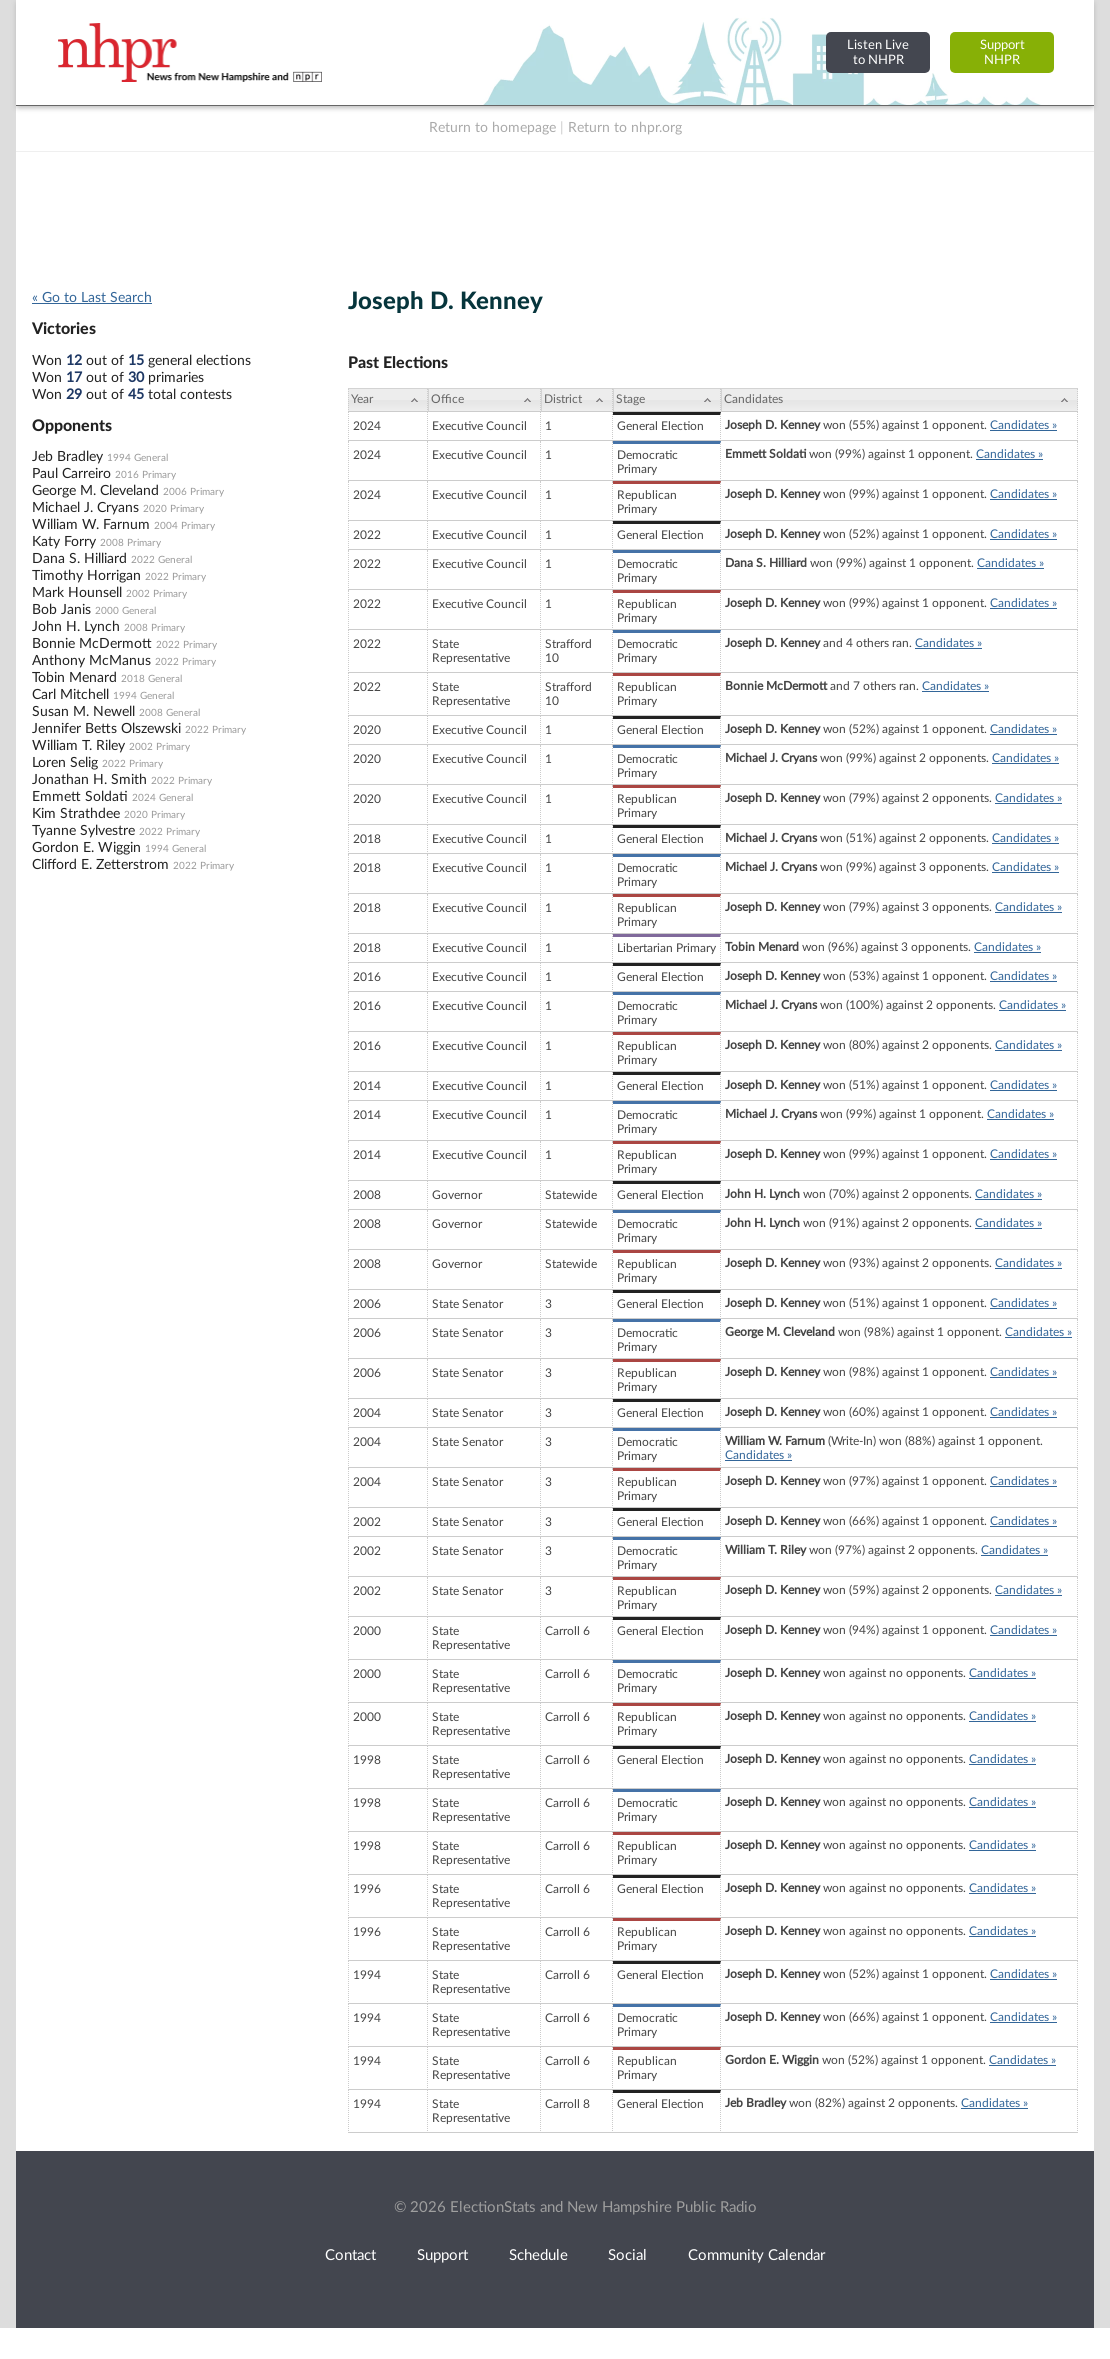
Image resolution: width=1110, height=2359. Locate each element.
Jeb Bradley (67, 457)
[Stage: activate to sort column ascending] (667, 400)
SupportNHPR (1002, 52)
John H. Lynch (76, 627)
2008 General (169, 713)
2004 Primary (184, 526)
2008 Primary (130, 543)
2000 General (125, 611)
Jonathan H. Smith (89, 780)
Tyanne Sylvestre (83, 831)
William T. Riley (78, 746)
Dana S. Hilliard (79, 559)
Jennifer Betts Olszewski (106, 729)
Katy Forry (64, 542)
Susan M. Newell (83, 712)
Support (442, 2255)
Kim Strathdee (76, 814)
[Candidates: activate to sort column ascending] (899, 400)
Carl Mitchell (70, 695)
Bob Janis (61, 610)
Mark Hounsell (77, 593)
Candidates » (1023, 425)
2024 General (162, 798)
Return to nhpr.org (625, 128)
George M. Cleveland (95, 491)
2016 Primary (145, 475)
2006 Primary (193, 492)
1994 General (137, 458)
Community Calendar (756, 2255)
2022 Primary (175, 577)
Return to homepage (492, 128)
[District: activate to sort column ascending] (577, 400)
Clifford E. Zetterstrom (100, 865)
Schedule (538, 2255)
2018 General (151, 679)
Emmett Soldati (80, 797)
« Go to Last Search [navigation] (92, 298)
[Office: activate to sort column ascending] (484, 400)
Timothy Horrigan (86, 576)
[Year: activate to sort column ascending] (388, 400)
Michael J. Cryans (85, 508)
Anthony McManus (91, 661)
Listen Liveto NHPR (878, 52)
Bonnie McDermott (92, 644)
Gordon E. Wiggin (86, 848)
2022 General (161, 560)
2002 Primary (156, 594)
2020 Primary (173, 509)
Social (627, 2255)
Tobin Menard (74, 678)
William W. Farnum (91, 525)
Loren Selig (65, 763)
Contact (350, 2255)
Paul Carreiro (71, 474)
